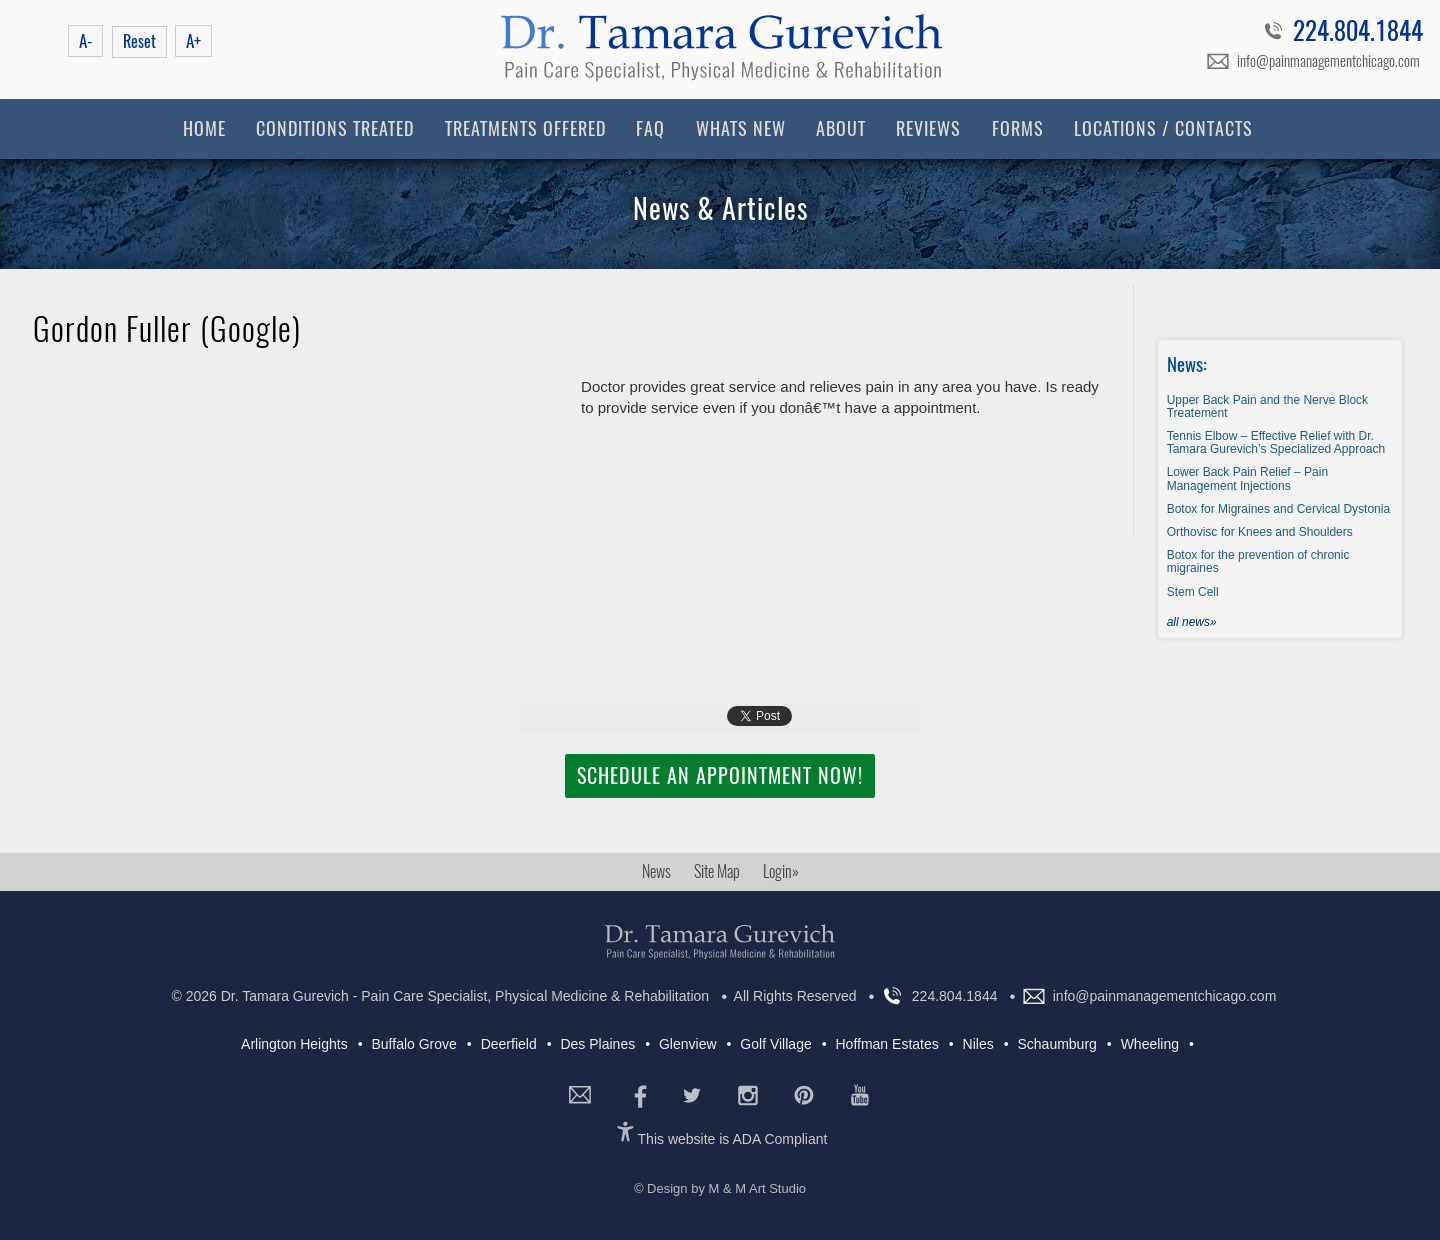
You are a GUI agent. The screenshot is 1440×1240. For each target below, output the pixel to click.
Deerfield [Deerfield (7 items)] (509, 1044)
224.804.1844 (1358, 34)
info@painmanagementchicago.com (1328, 61)
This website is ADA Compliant (733, 1139)
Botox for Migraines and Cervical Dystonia (1278, 509)
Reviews (928, 128)
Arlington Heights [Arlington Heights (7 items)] (294, 1044)
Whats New (741, 128)
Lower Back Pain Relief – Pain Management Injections (1247, 478)
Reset (139, 41)
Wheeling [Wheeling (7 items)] (1150, 1044)
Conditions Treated (335, 128)
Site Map (717, 871)
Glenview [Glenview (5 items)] (688, 1044)
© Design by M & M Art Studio (720, 1188)
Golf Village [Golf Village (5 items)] (775, 1044)
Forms (1018, 128)
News (656, 871)
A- (85, 41)
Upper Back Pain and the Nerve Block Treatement (1267, 406)
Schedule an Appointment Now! (720, 775)
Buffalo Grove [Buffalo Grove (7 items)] (413, 1044)
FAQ (650, 128)
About (841, 128)
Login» (781, 871)
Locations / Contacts (1163, 128)
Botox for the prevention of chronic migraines (1258, 561)
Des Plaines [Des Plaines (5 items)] (597, 1044)
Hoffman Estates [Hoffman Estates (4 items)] (887, 1044)
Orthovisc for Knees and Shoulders (1260, 532)
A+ (193, 41)
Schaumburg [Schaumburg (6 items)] (1056, 1044)
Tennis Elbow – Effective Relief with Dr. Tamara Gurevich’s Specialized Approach (1276, 442)
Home (204, 128)
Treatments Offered (525, 128)
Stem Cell (1193, 592)
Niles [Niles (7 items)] (978, 1044)
